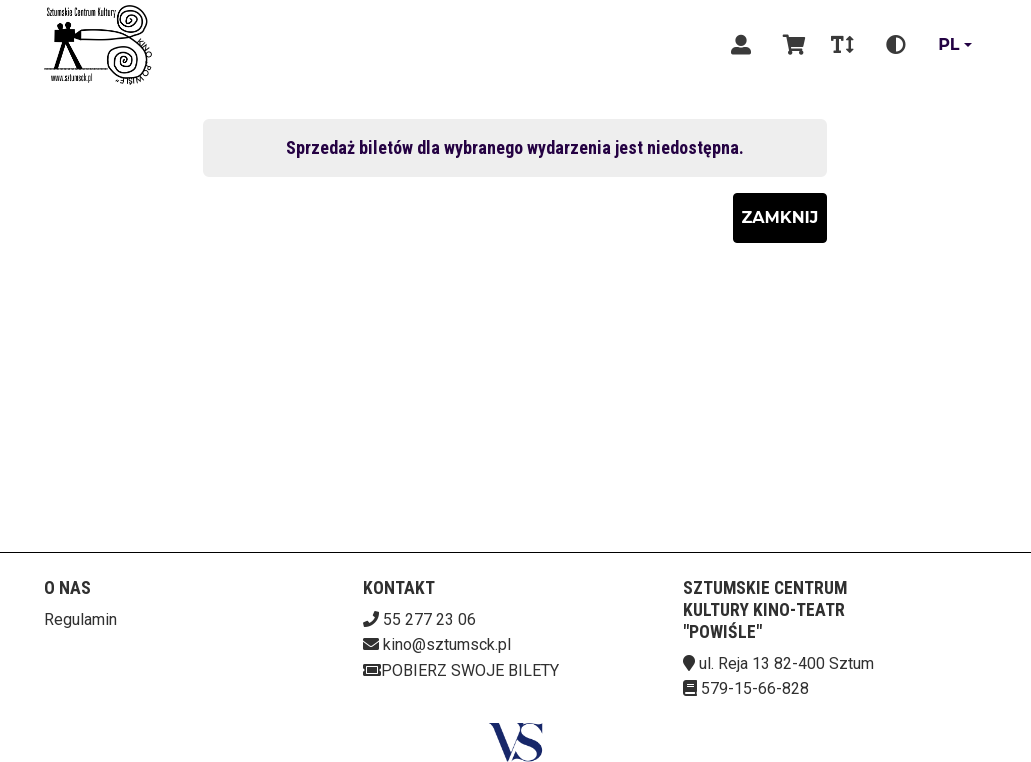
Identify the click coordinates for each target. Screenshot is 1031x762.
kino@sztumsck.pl (447, 644)
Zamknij (780, 217)
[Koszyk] (791, 45)
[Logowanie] (741, 45)
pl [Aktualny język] (948, 44)
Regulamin (80, 619)
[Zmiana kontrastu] (896, 45)
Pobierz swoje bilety (461, 670)
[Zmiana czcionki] (842, 45)
